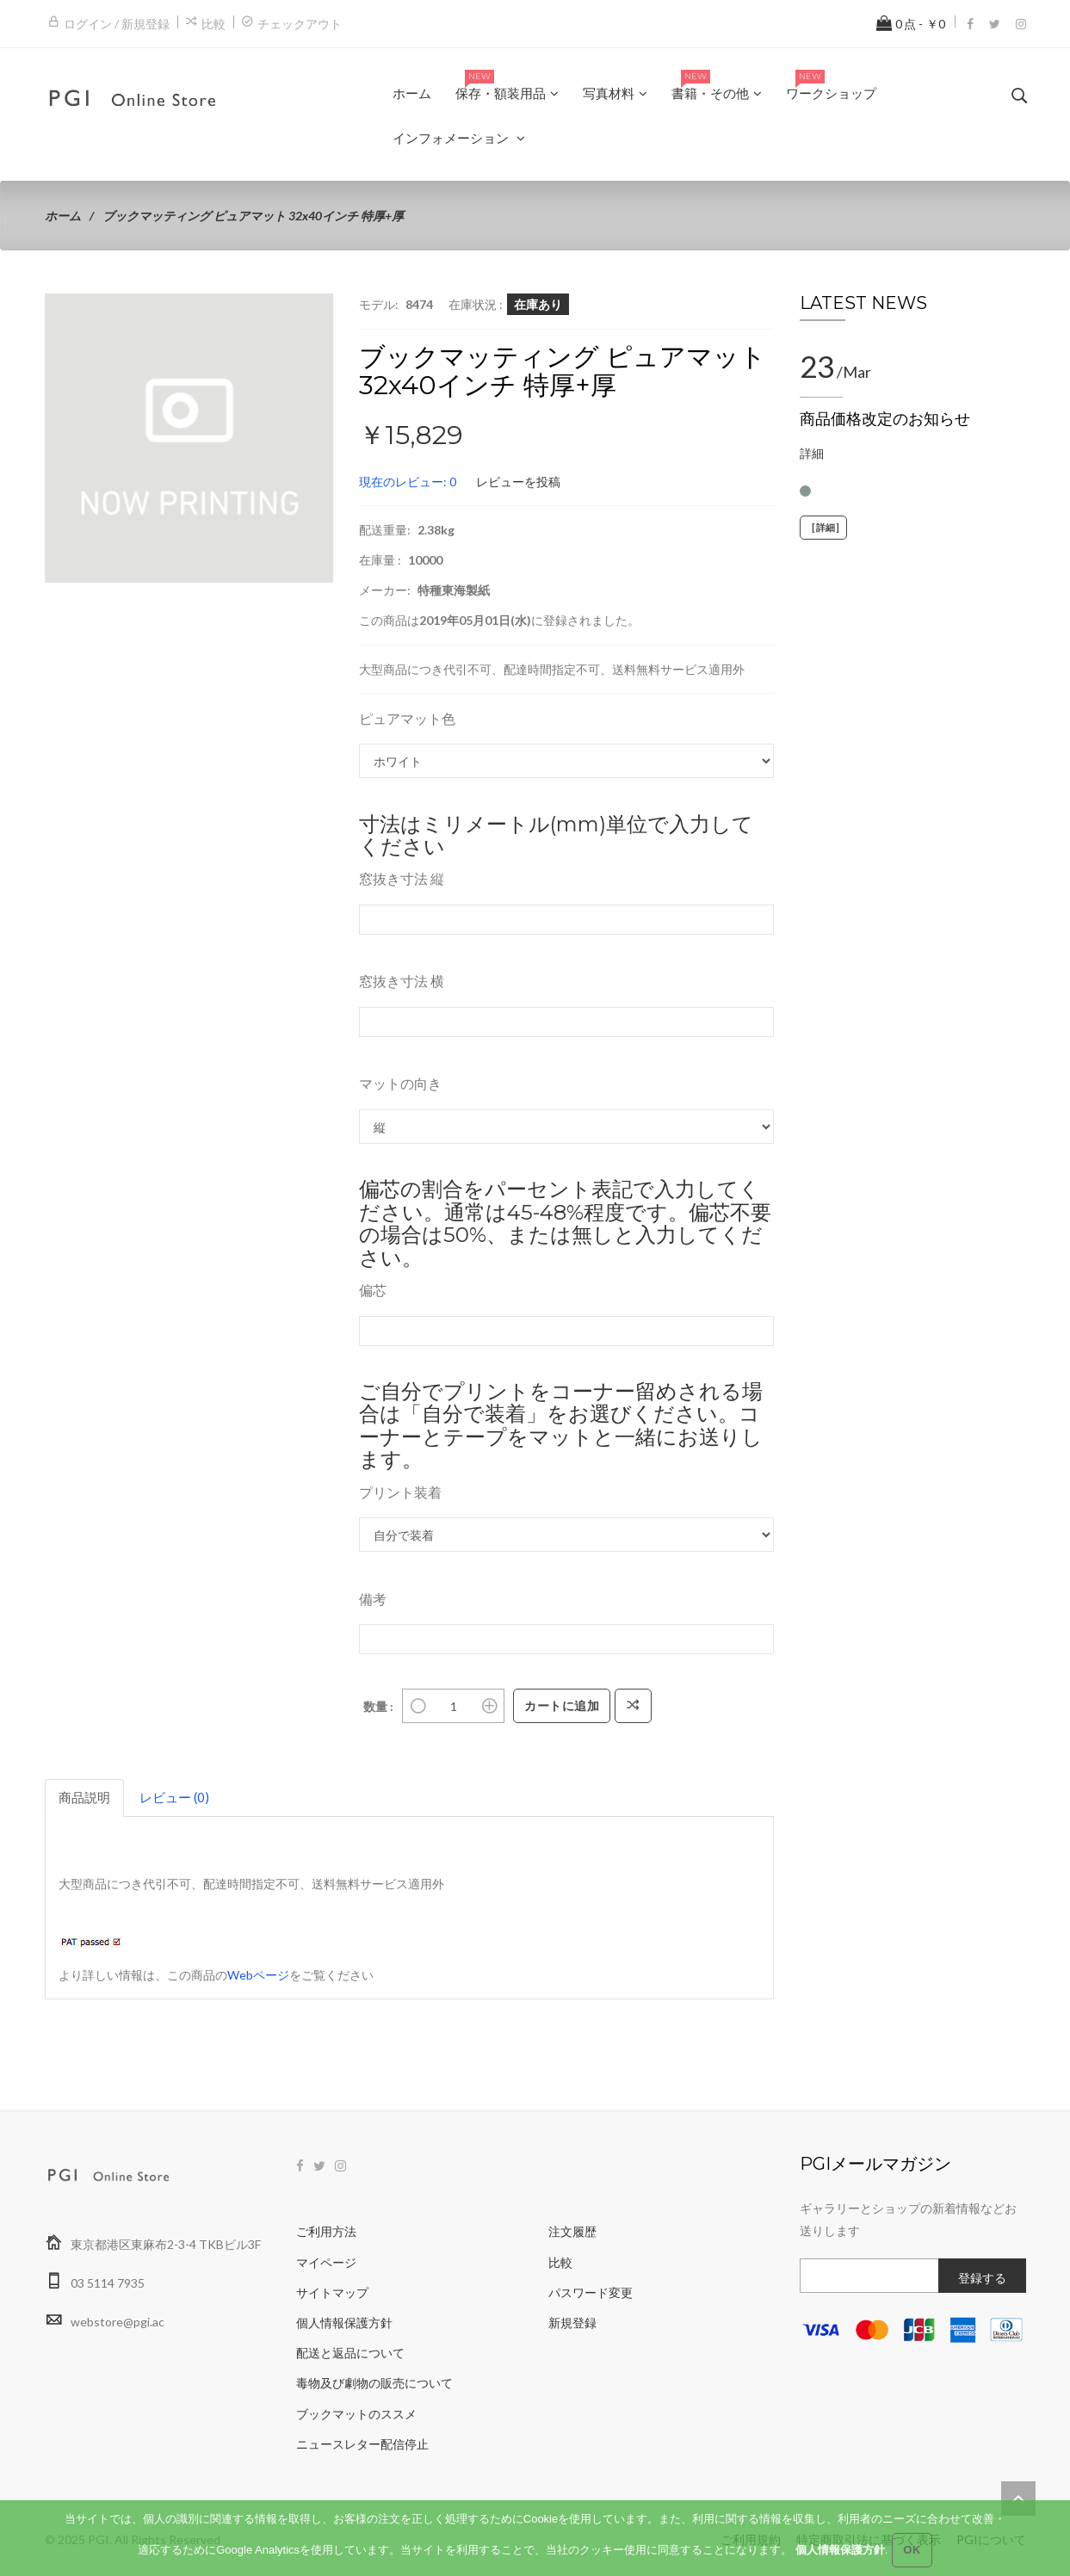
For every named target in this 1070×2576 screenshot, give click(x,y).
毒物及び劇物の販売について (374, 2382)
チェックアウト (299, 23)
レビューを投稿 (518, 481)
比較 (213, 23)
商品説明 (84, 1797)
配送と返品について (350, 2352)
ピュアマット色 (407, 718)
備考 (373, 1599)
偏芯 (373, 1290)
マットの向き (400, 1083)
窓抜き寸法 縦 (401, 878)
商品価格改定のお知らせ (885, 419)
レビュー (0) (174, 1797)
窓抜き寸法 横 (401, 981)
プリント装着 (400, 1492)
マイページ (326, 2262)
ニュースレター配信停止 (362, 2444)
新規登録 (572, 2322)
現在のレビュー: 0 (407, 481)
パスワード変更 (590, 2292)
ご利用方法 (326, 2231)
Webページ (258, 1975)
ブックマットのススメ (356, 2413)
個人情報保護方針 (344, 2322)
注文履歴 (572, 2231)
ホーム (63, 215)
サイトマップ (332, 2292)
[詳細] (823, 527)
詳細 (812, 453)
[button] (317, 309)
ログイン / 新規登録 (117, 23)
